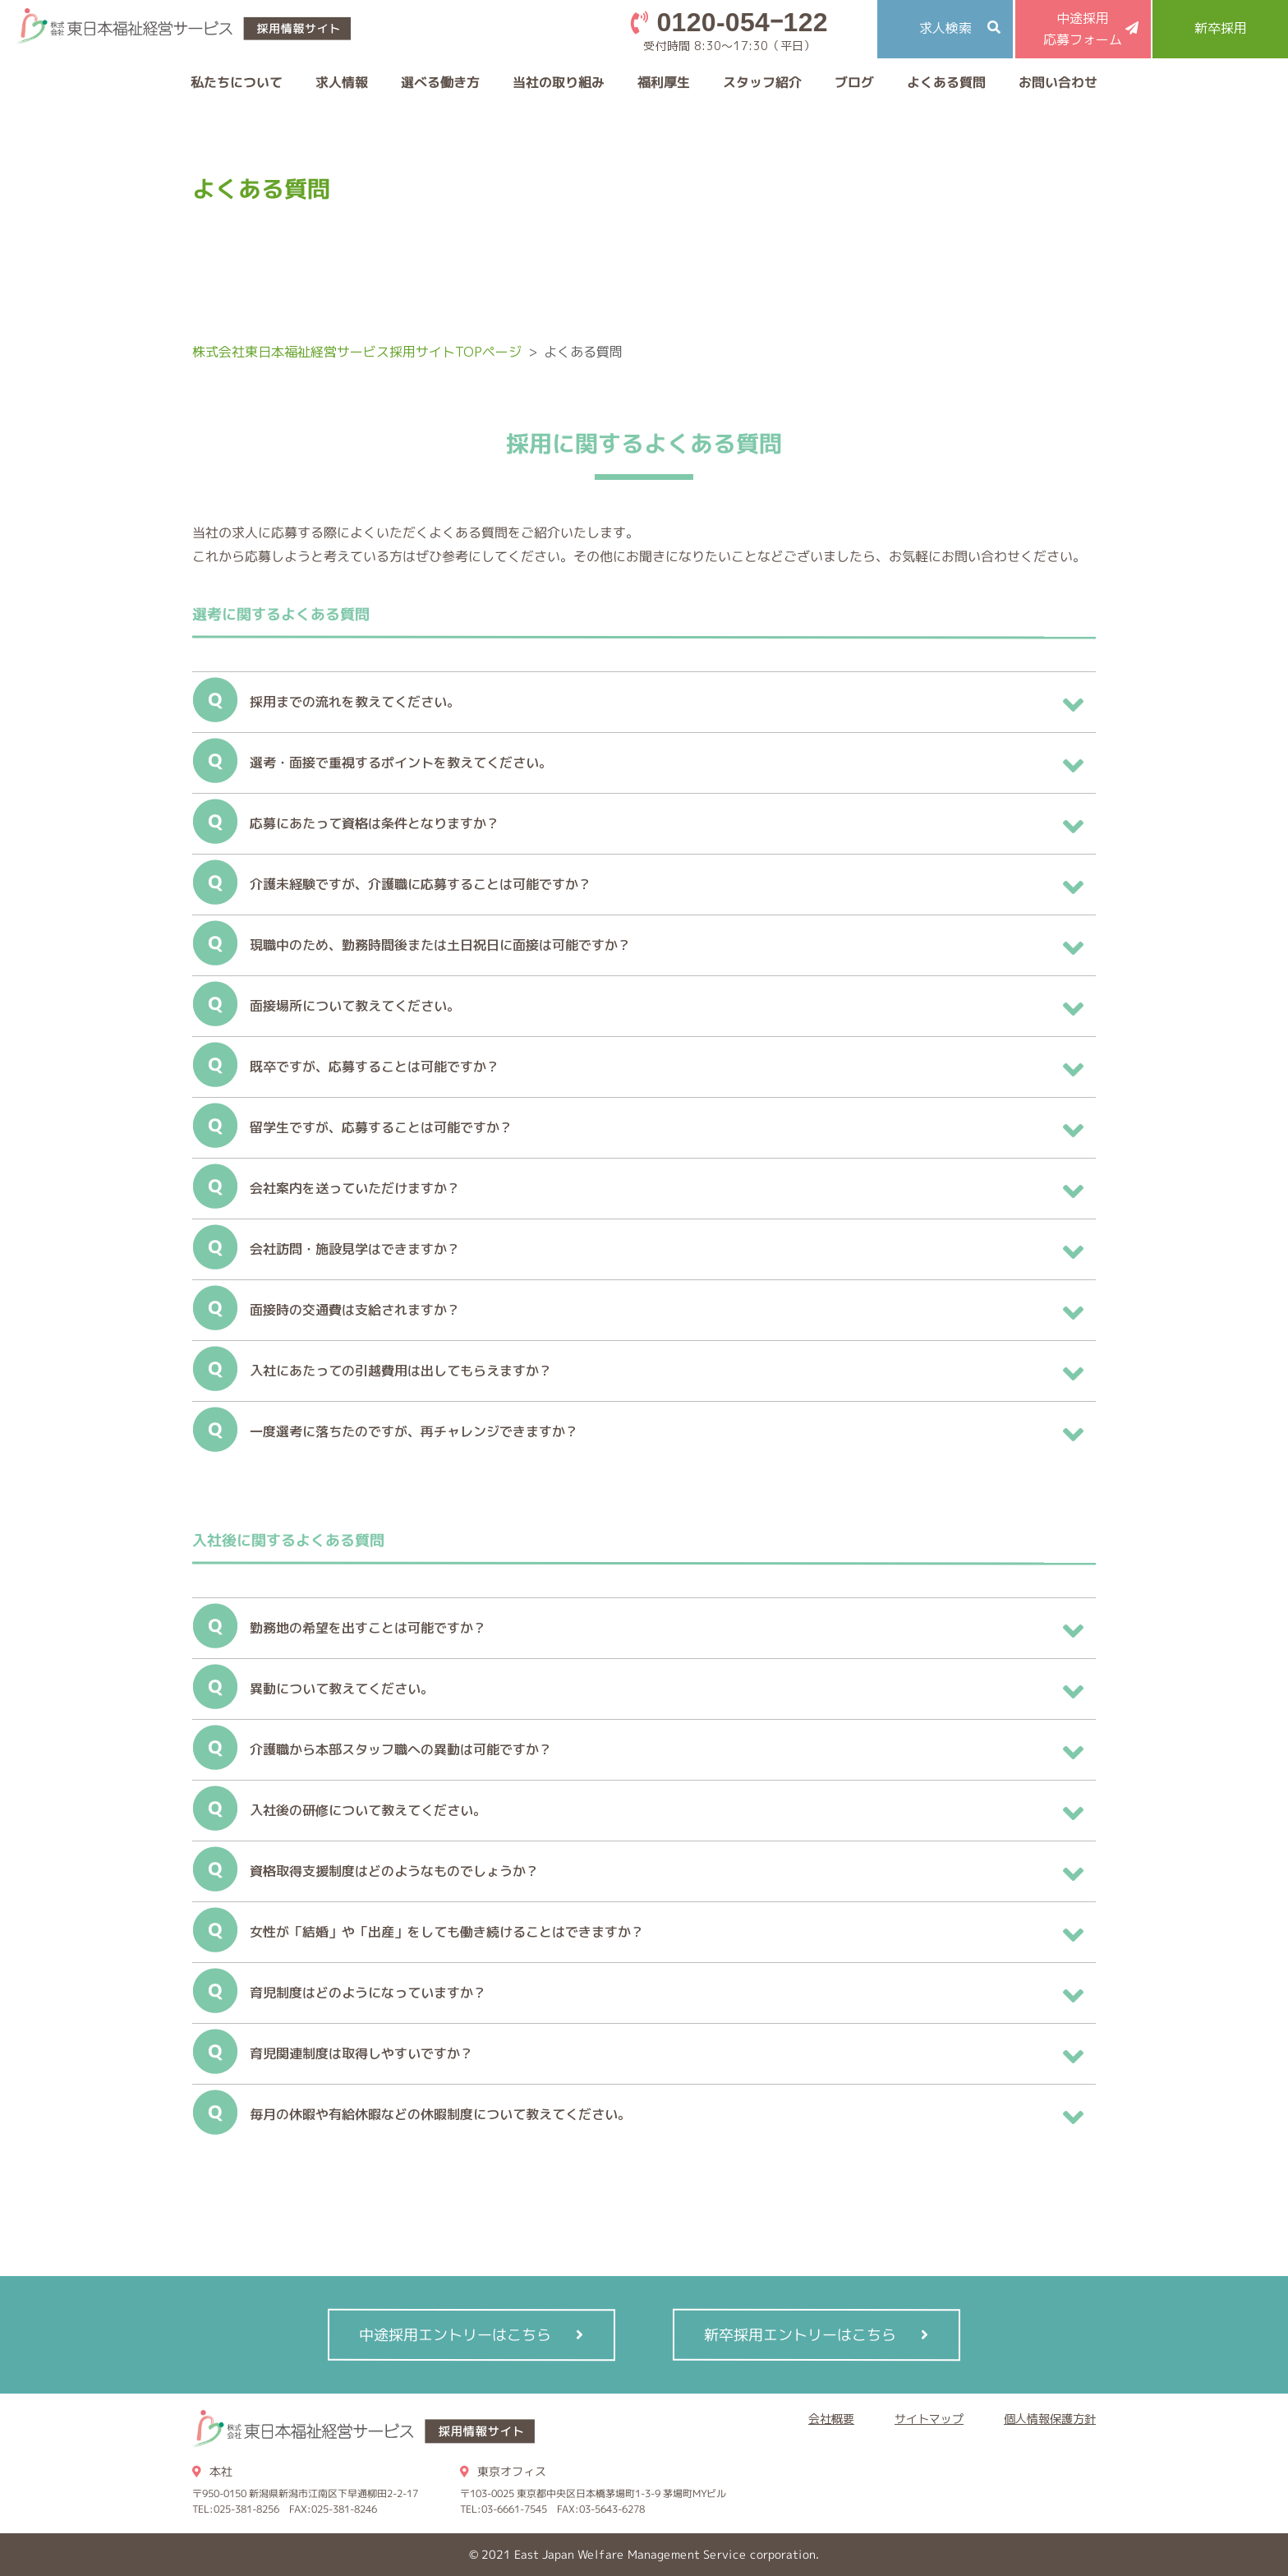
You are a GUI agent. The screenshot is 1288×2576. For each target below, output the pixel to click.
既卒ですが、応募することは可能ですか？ (374, 1067)
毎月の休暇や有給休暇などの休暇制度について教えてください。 (440, 2114)
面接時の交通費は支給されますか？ (355, 1310)
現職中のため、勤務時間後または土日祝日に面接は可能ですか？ (440, 945)
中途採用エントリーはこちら (455, 2335)
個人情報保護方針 (1050, 2418)
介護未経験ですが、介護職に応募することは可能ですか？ (420, 884)
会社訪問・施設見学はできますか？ (355, 1249)
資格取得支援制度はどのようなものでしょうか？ (394, 1871)
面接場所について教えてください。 (355, 1006)
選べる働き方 (440, 82)
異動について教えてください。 (342, 1689)
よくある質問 (946, 82)
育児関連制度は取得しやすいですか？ (361, 2053)
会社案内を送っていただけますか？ (355, 1188)
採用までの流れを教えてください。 (355, 702)
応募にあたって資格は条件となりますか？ (374, 823)
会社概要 (831, 2418)
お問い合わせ (1058, 82)
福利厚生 (663, 82)
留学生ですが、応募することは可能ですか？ (381, 1127)
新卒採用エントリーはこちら (800, 2335)
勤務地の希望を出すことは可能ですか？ (368, 1628)
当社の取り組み (559, 82)
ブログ (854, 82)
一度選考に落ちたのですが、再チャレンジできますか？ (414, 1431)
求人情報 (341, 82)
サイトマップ (929, 2418)
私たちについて (237, 82)
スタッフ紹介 (762, 82)
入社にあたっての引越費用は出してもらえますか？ (401, 1371)
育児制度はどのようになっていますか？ (368, 1993)
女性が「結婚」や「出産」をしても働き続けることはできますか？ (447, 1932)
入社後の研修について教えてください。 (368, 1810)
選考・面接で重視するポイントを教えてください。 (401, 762)
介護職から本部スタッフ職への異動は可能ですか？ (401, 1749)
